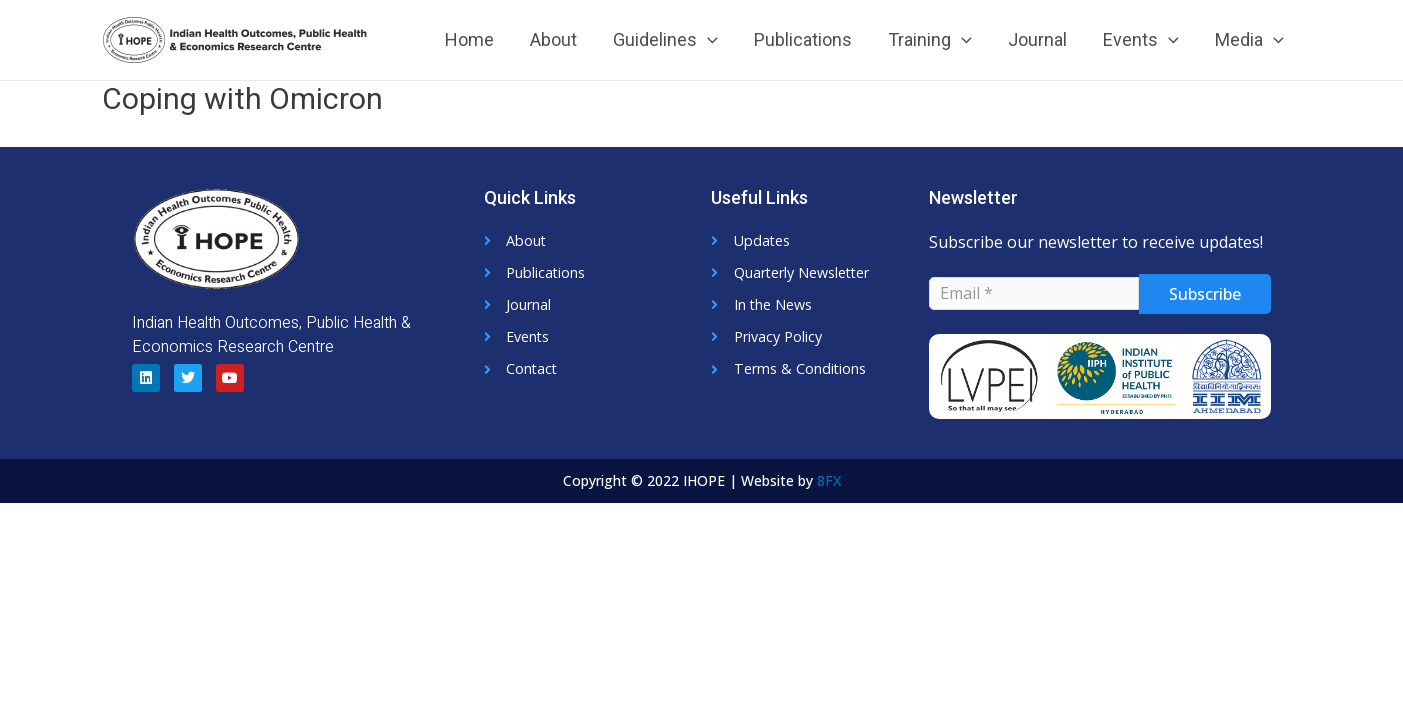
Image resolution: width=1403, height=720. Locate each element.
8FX (829, 480)
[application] (707, 40)
